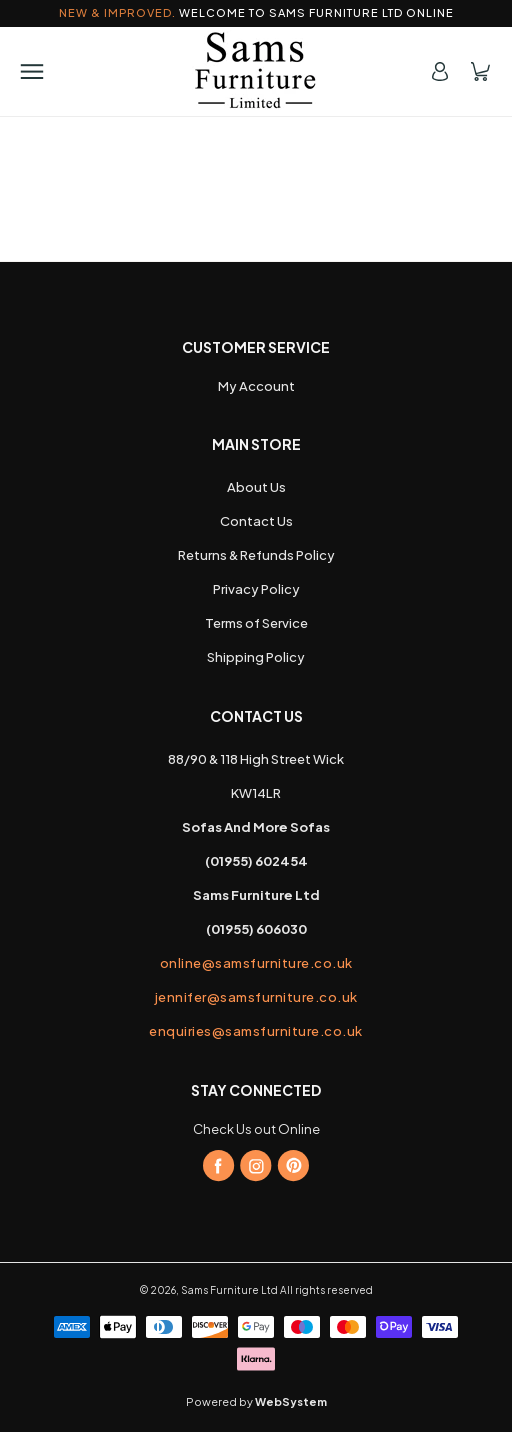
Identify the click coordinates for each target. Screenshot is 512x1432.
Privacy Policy (256, 589)
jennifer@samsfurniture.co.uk (256, 997)
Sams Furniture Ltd (229, 1290)
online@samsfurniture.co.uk (256, 963)
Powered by (256, 1401)
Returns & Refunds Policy (256, 555)
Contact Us (256, 521)
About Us (256, 487)
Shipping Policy (256, 657)
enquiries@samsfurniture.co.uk (256, 1031)
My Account (256, 386)
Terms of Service (256, 623)
